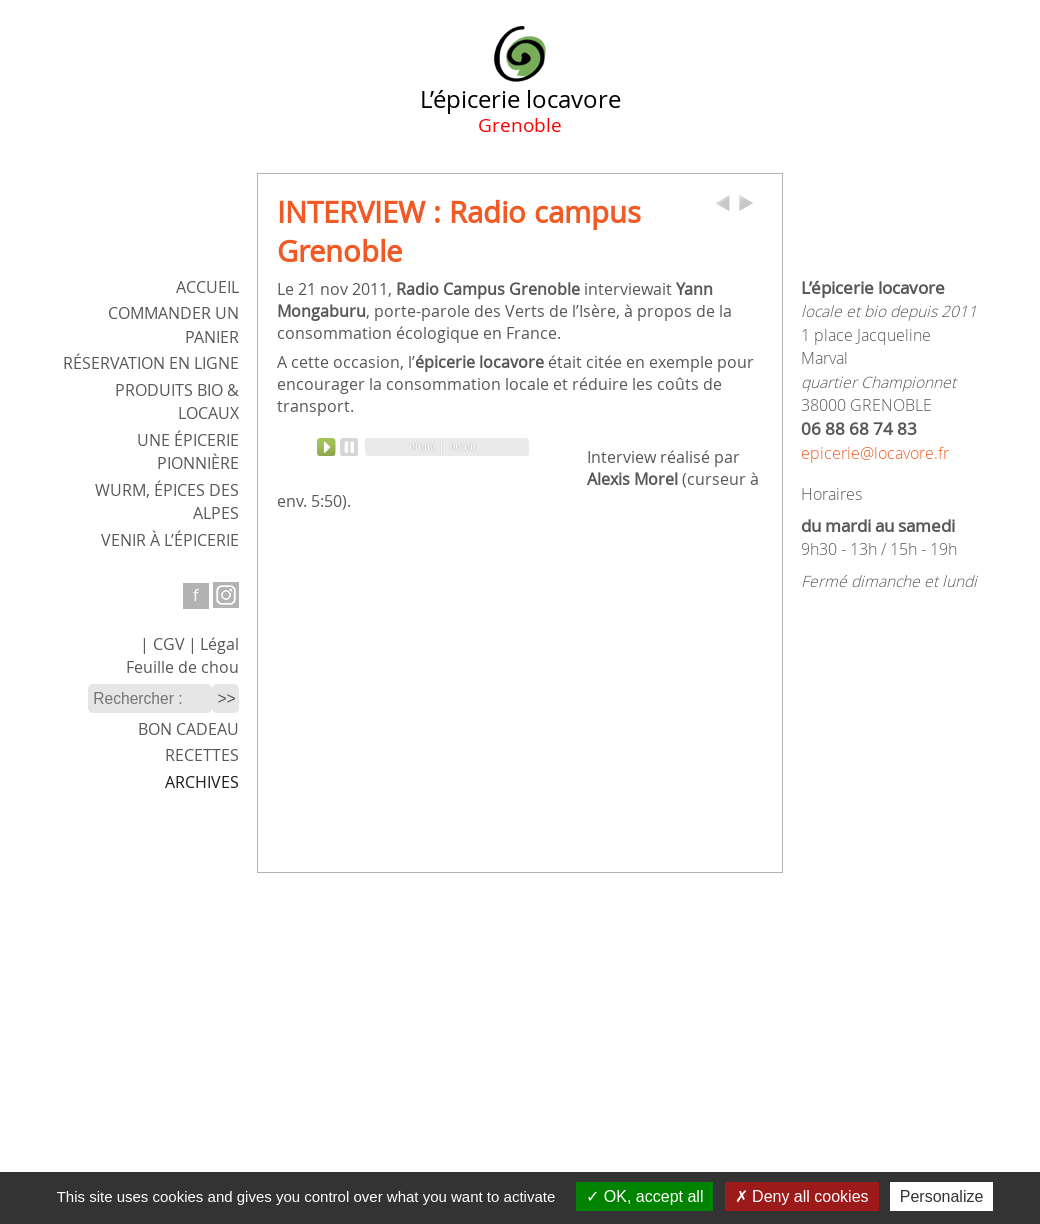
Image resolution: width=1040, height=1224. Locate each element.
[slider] (447, 447)
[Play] (337, 447)
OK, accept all (644, 1196)
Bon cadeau (188, 729)
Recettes (202, 755)
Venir (170, 540)
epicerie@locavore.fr (875, 453)
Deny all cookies (802, 1196)
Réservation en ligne (151, 363)
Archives (202, 782)
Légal (219, 644)
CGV (169, 644)
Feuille (182, 667)
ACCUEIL (207, 287)
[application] (422, 447)
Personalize (942, 1196)
